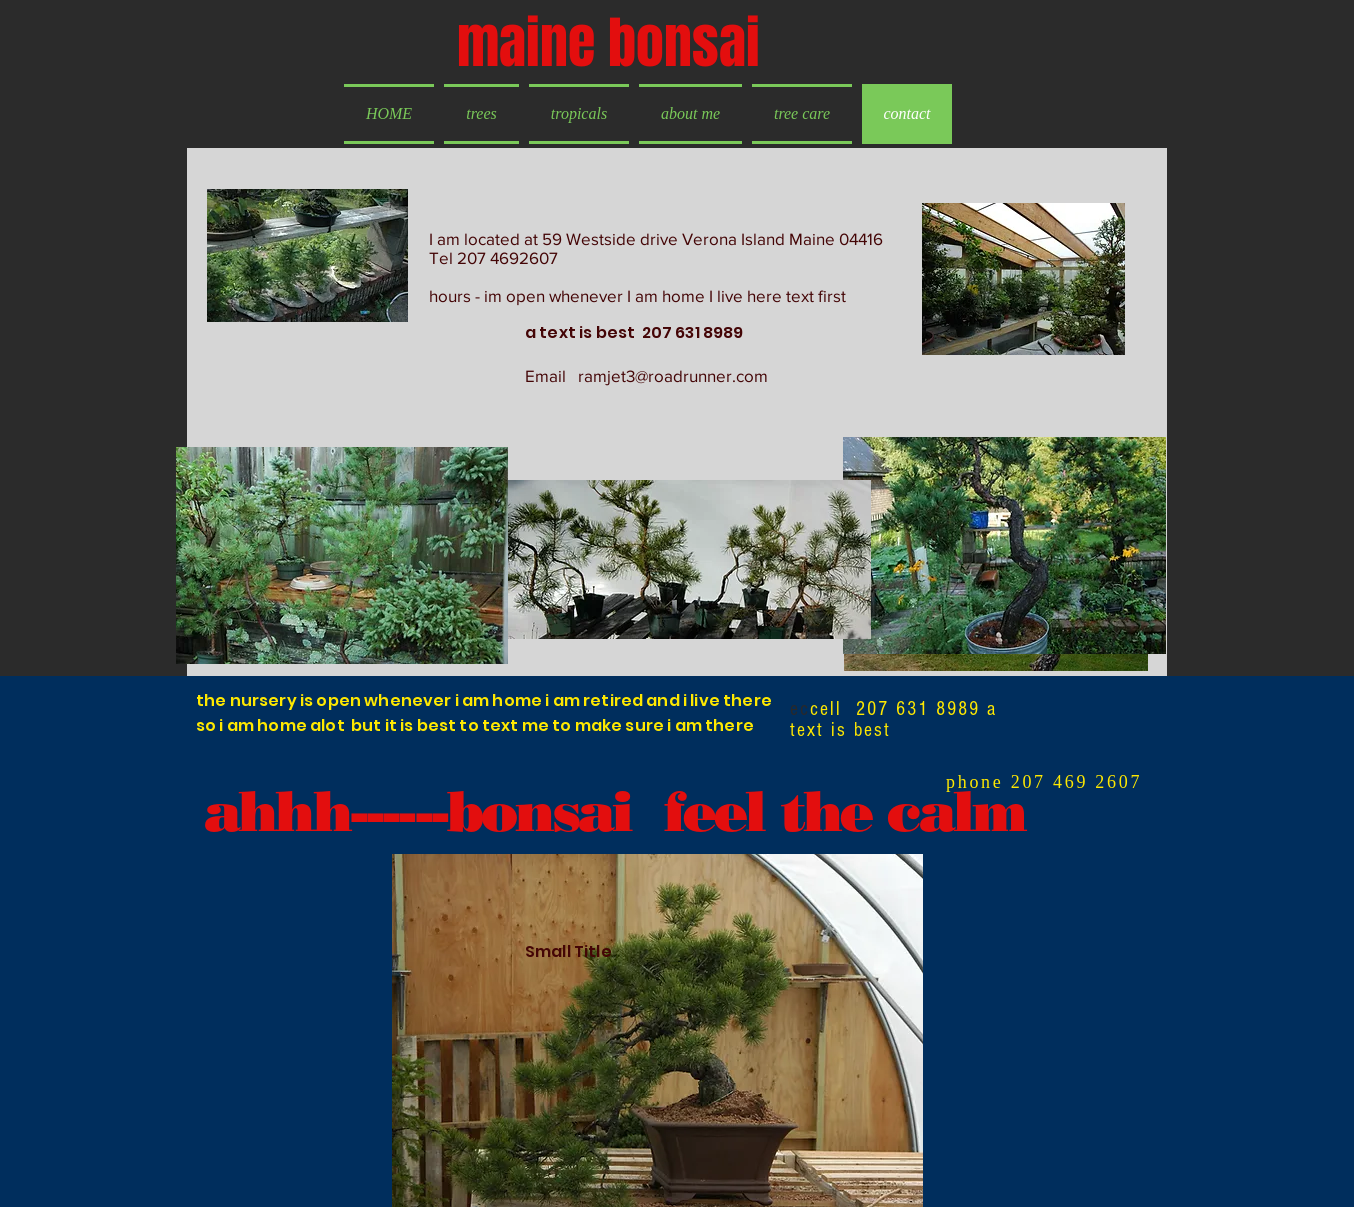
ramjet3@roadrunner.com (673, 375)
